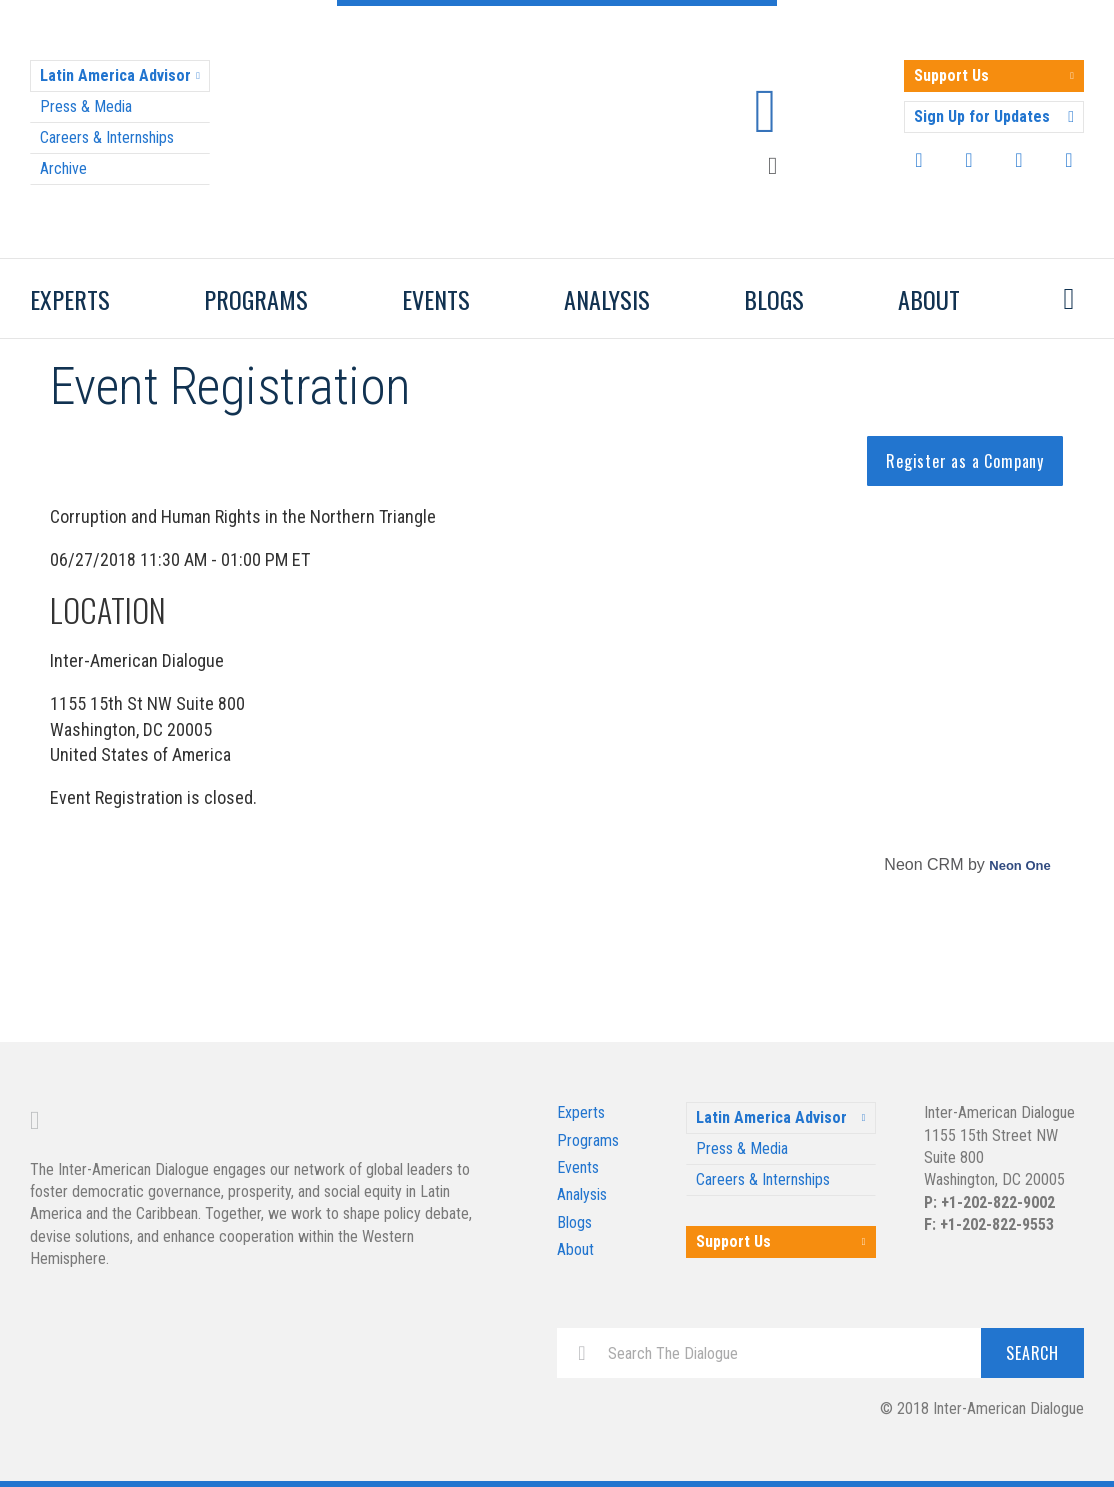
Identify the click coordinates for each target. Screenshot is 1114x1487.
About (929, 299)
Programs (256, 299)
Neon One (1019, 865)
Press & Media (86, 106)
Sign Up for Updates (994, 116)
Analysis (607, 299)
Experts (70, 299)
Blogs (774, 299)
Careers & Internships (107, 137)
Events (436, 299)
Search (1032, 1353)
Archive (63, 168)
